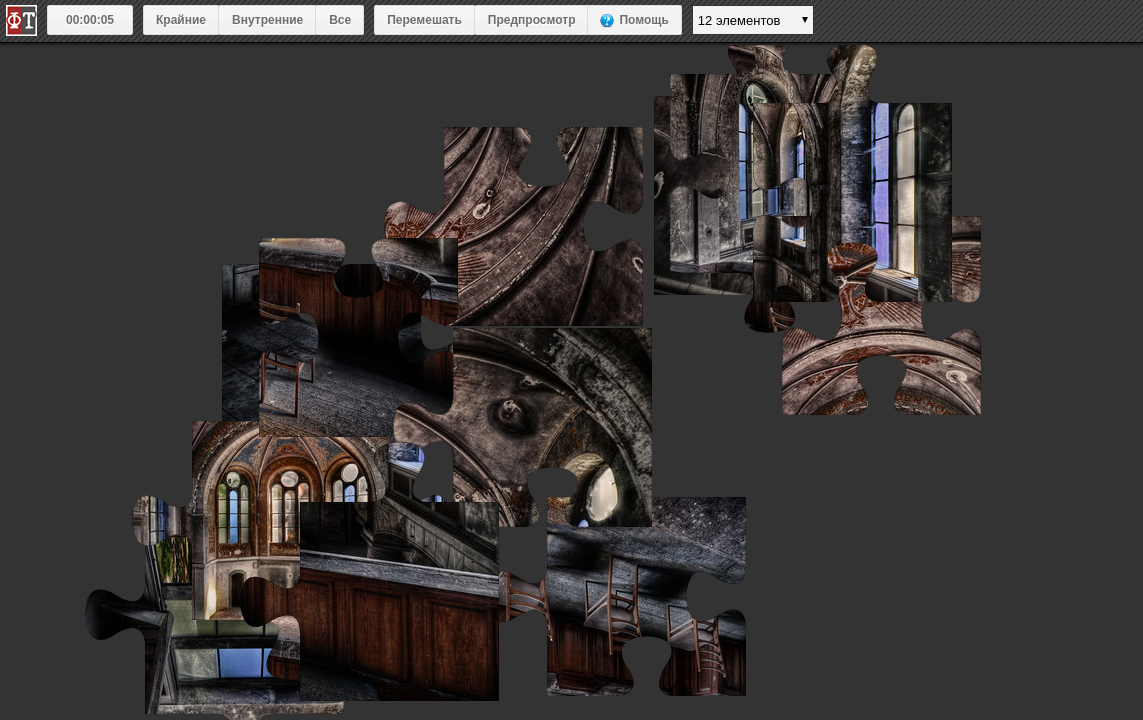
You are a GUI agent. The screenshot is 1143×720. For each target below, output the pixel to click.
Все (340, 20)
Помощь (643, 20)
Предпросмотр (532, 20)
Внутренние (267, 20)
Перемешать (424, 20)
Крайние (181, 20)
